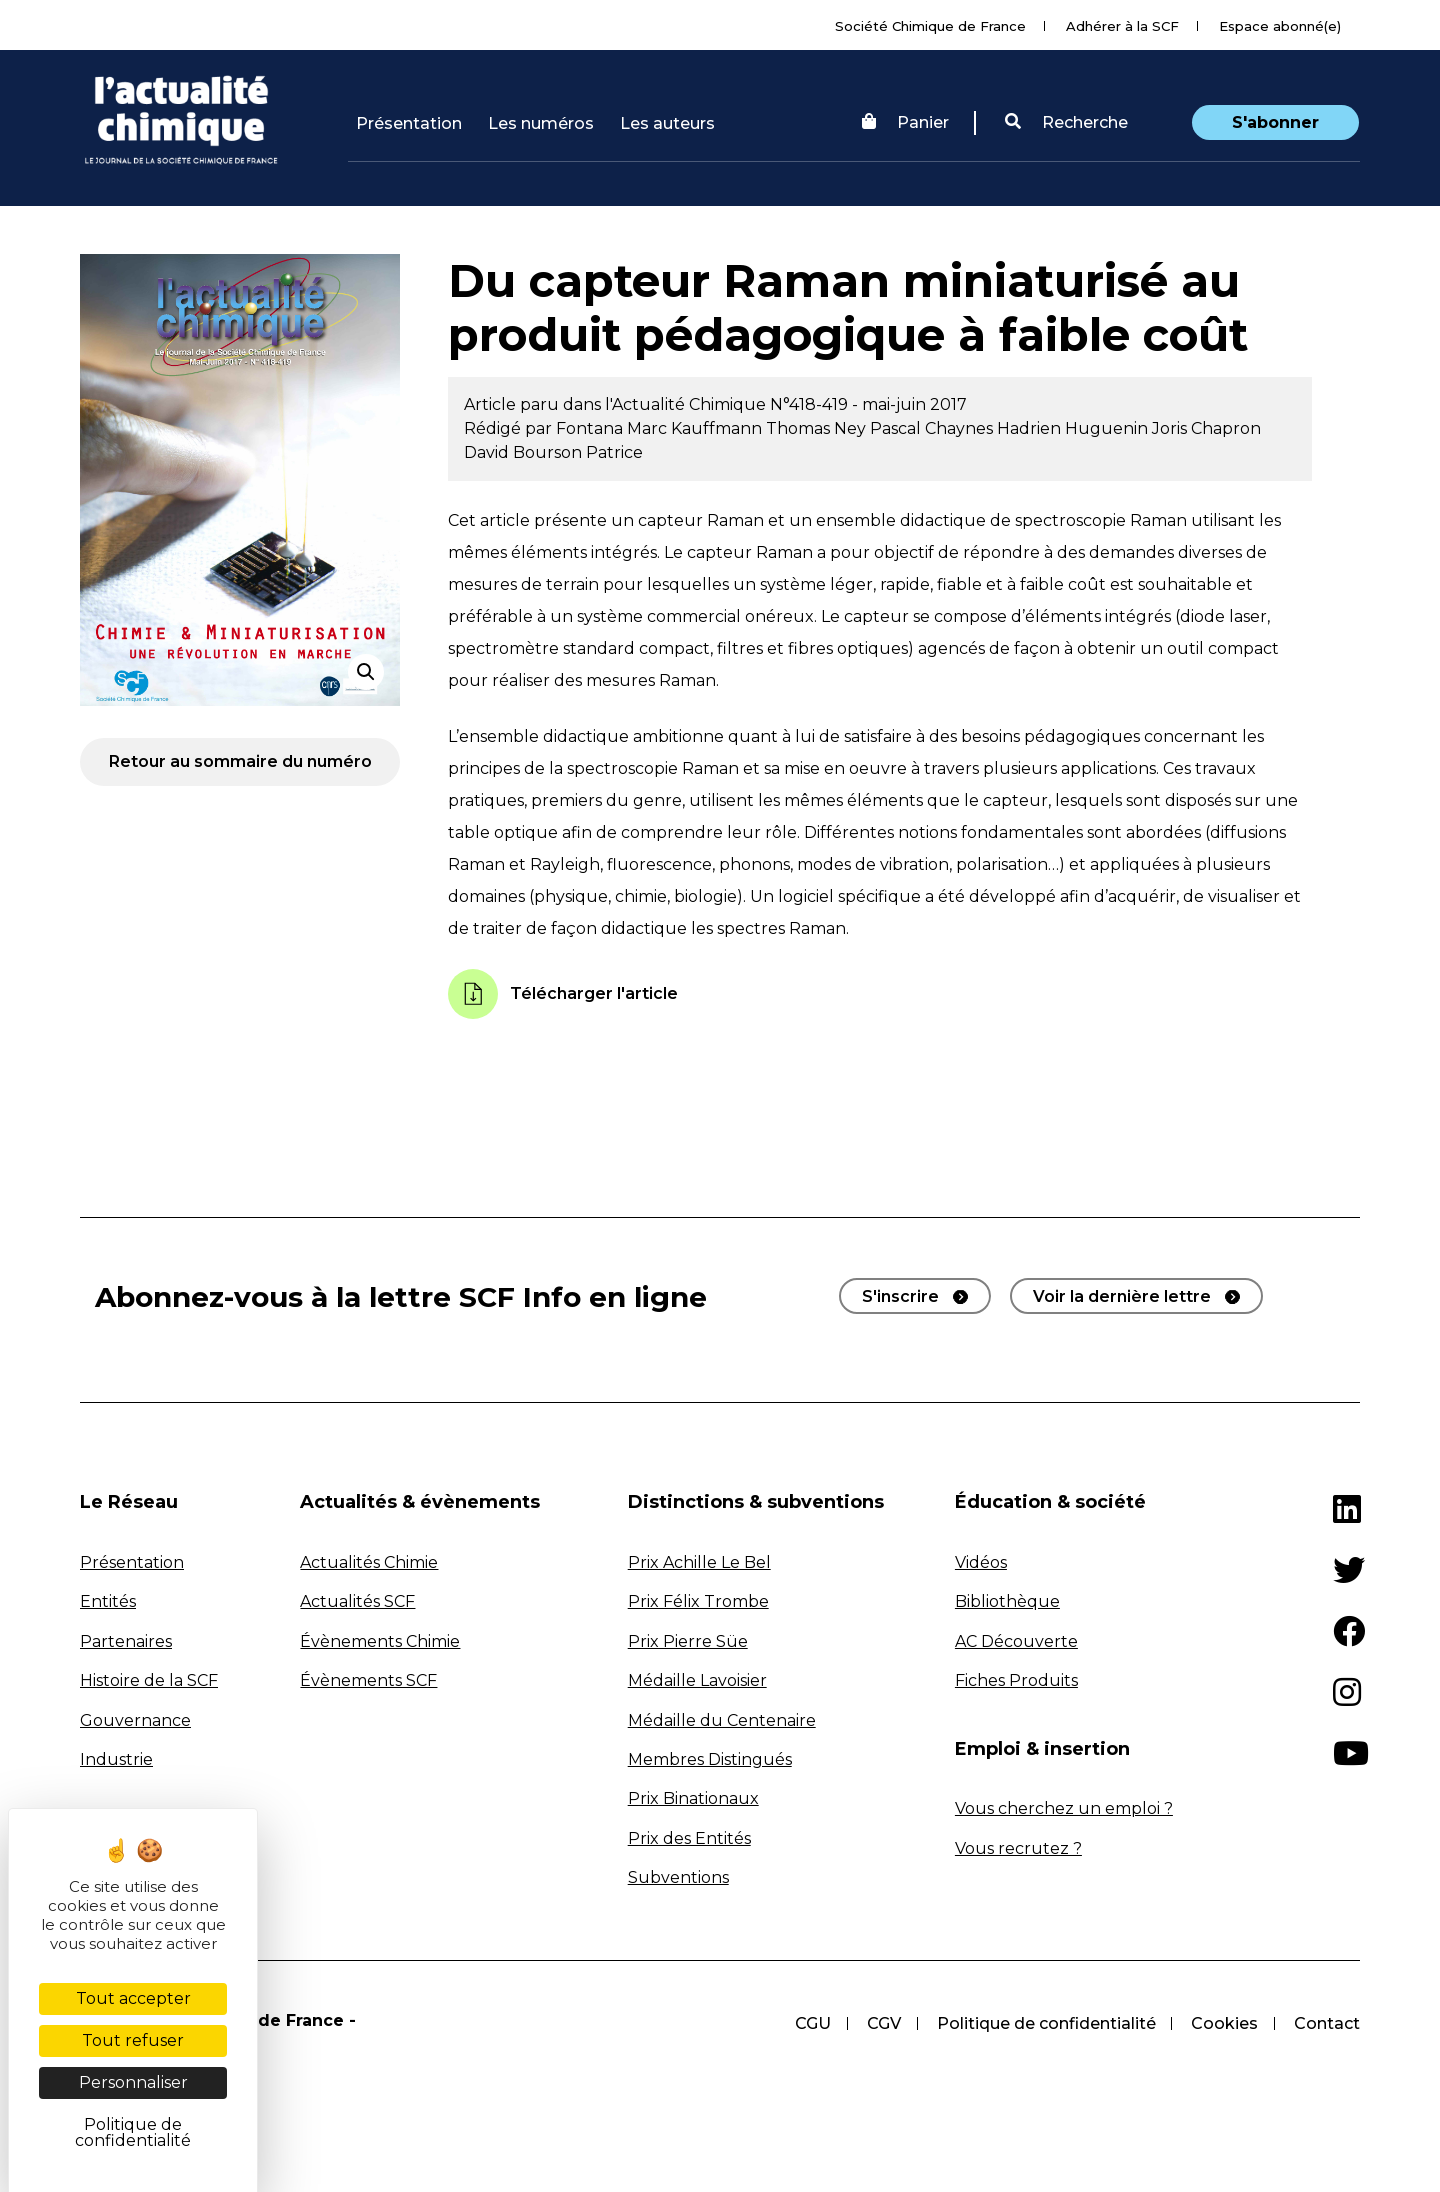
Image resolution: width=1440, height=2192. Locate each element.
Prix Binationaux (693, 1798)
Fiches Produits (1016, 1680)
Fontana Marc (613, 428)
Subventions (678, 1877)
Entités (108, 1601)
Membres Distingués (710, 1759)
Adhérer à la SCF (1122, 26)
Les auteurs (667, 123)
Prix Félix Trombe (698, 1601)
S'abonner (1275, 122)
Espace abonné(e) (1280, 26)
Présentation (409, 123)
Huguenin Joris (1128, 428)
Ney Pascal (879, 428)
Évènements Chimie (380, 1641)
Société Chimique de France (930, 26)
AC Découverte (1016, 1641)
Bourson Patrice (578, 452)
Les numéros (541, 123)
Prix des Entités (689, 1838)
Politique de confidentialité (1045, 2023)
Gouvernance (135, 1720)
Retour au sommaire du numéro (240, 761)
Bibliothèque (1007, 1601)
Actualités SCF (357, 1601)
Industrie (116, 1759)
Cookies (1224, 2023)
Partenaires (126, 1641)
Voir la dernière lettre (1122, 1296)
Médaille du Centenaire (722, 1720)
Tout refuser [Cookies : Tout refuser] (133, 2040)
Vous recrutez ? (1018, 1848)
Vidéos (981, 1562)
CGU (812, 2023)
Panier (905, 122)
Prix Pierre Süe (688, 1641)
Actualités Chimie (369, 1562)
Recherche (1066, 122)
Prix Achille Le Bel (699, 1562)
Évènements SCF (368, 1680)
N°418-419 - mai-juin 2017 (868, 404)
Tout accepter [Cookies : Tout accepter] (133, 1998)
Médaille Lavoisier (697, 1680)
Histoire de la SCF (149, 1680)
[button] (1066, 123)
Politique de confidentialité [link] (133, 2132)
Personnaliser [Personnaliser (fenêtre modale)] (133, 2082)
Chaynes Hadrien (995, 428)
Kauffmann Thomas (752, 428)
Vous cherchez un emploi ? (1064, 1808)
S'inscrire (900, 1296)
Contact (1327, 2023)
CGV (883, 2023)
